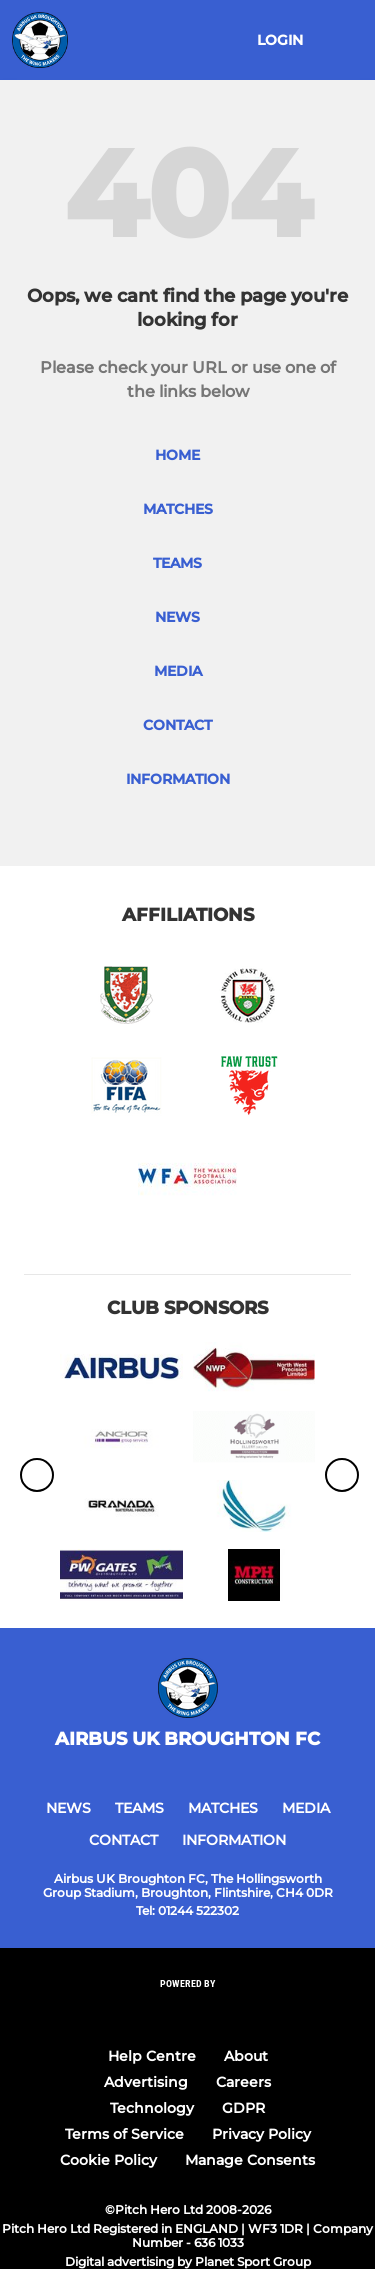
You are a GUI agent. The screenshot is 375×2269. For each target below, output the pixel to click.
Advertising (146, 2082)
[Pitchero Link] (188, 2010)
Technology (152, 2108)
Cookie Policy (108, 2160)
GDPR (243, 2108)
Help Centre (152, 2056)
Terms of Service (124, 2134)
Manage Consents (250, 2160)
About (246, 2056)
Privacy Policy (261, 2134)
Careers (243, 2082)
